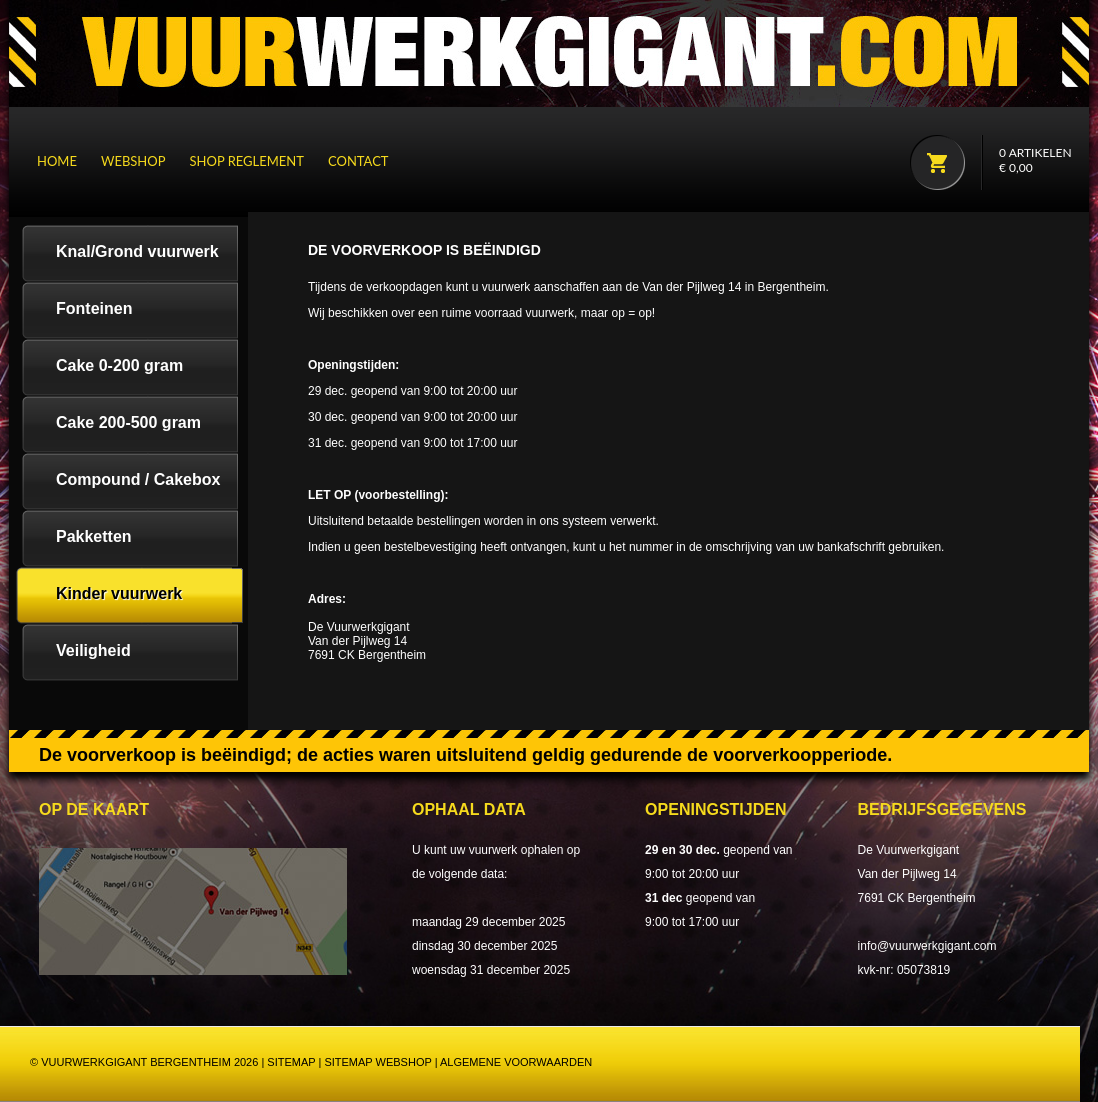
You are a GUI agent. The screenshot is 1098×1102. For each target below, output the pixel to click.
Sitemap (291, 1062)
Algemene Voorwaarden (516, 1062)
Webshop (133, 161)
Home (57, 161)
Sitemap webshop (377, 1062)
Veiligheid (93, 650)
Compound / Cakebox (138, 479)
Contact (358, 161)
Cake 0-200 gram (119, 365)
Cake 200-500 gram (128, 422)
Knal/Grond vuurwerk (137, 251)
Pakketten (94, 536)
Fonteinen (94, 308)
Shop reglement (247, 161)
